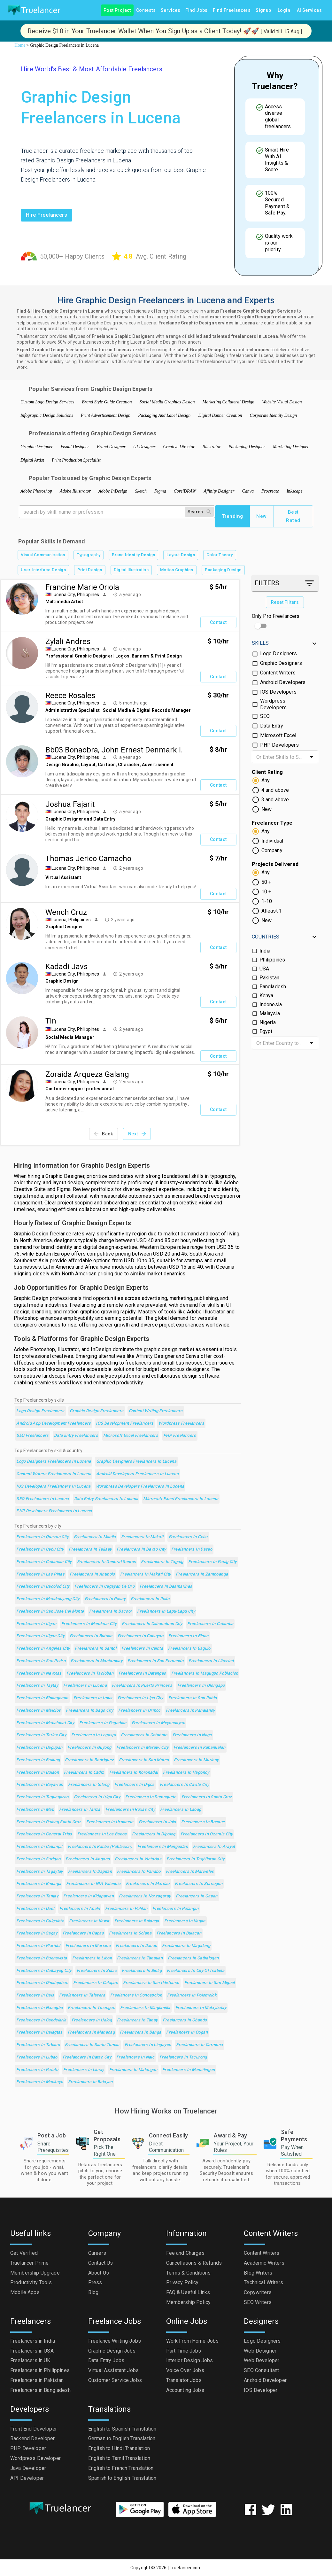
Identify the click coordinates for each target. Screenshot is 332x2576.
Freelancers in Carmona (199, 2045)
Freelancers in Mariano (88, 1946)
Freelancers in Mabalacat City (45, 1723)
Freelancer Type (272, 823)
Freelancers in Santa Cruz (206, 1797)
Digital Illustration (131, 570)
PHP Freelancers (179, 1436)
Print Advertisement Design (105, 415)
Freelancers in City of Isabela (196, 1971)
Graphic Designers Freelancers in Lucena (136, 1462)
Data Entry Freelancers (76, 1436)
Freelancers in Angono (87, 1859)
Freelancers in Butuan (91, 1636)
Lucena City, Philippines (75, 594)
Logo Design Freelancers (40, 1411)
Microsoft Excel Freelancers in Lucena (181, 1499)
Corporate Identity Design (273, 415)
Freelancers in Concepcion (136, 1995)
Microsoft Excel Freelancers (130, 1436)
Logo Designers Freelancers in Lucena (53, 1462)
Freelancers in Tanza (79, 1810)
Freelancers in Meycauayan (158, 1723)
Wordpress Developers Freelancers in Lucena (140, 1486)
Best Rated (293, 516)
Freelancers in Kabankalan (199, 1748)
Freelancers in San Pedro (41, 1661)
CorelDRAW (185, 491)
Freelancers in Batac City (86, 2057)
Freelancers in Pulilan (126, 1909)
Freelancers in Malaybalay (201, 2008)
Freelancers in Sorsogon (199, 1884)
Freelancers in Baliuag (38, 1760)
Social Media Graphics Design (167, 402)
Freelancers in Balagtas (39, 2032)
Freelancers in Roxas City (130, 1810)
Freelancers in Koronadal (133, 1773)
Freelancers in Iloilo (150, 1599)
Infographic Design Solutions (46, 415)
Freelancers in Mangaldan (162, 1847)
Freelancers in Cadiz (84, 1773)
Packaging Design (223, 570)
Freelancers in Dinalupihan (42, 1983)
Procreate (270, 491)
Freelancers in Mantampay (96, 1661)
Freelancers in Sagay (36, 1933)
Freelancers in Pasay (105, 1599)
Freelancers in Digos (134, 1785)
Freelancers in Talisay (90, 1549)
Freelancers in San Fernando (155, 1661)
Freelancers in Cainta (142, 1649)
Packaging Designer (246, 446)
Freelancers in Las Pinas (40, 1574)
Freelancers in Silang (89, 1785)
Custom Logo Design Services (47, 402)
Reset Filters (285, 602)
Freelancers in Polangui (175, 1909)
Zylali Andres (67, 641)
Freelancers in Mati (35, 1810)
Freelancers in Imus (93, 1698)
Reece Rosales (70, 695)
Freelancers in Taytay (37, 1686)
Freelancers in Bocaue (203, 1822)
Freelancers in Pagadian (103, 1723)
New (262, 516)
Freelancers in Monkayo (39, 2082)
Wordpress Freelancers (181, 1423)
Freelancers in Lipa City (140, 1698)
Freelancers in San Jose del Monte (50, 1611)
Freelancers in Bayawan (39, 1785)
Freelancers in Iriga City (97, 1797)
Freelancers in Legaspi (93, 1735)
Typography (89, 555)
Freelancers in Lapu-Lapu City (166, 1611)
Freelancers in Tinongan (91, 2008)
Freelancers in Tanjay (37, 1896)
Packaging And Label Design (164, 415)
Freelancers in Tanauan (140, 1958)
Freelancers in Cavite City (184, 1785)
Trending (232, 516)
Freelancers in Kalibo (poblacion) (100, 1847)
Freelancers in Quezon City (42, 1537)
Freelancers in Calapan (95, 1983)
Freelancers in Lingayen (148, 2045)
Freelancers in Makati (142, 1537)
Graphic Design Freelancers (96, 1411)
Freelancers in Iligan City (40, 1636)
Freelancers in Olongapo (201, 1686)
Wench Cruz (66, 912)
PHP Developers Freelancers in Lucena (54, 1511)
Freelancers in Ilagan (185, 1921)
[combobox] (280, 756)
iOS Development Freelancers (125, 1423)
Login (284, 10)
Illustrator (211, 446)
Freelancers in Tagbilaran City (195, 1859)
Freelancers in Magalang (186, 1946)
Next (137, 1134)
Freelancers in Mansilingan (188, 2070)
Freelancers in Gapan (196, 1896)
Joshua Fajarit (70, 804)
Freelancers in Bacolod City (43, 1587)
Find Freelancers (231, 10)
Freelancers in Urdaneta (110, 1822)
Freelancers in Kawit (89, 1921)
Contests (146, 10)
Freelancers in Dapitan (90, 1872)
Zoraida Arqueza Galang (87, 1074)
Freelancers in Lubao (36, 2057)
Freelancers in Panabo (139, 1872)
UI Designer (144, 446)
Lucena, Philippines (71, 919)
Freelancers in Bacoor (111, 1611)
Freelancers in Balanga (136, 1921)
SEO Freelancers (32, 1436)
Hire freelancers (46, 215)
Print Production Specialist (76, 460)
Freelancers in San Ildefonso (151, 1983)
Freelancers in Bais (35, 1995)
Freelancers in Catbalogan (193, 1958)
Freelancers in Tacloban (90, 1673)
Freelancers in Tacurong (183, 2057)
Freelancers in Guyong (89, 1748)
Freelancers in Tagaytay (39, 1872)
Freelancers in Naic (135, 2057)
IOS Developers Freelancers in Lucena (53, 1486)
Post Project (117, 10)
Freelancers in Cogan (187, 2032)
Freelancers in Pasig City (212, 1562)
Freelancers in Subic (96, 1971)
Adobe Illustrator (75, 491)
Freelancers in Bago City (89, 1711)
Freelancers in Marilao (148, 1884)
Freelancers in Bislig (141, 1971)
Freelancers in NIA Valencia (93, 1884)
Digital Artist (32, 460)
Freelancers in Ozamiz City (206, 1834)
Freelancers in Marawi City (142, 1748)
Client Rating (267, 772)
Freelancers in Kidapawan (88, 1896)
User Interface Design (43, 570)
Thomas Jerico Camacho (88, 858)
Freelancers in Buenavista (41, 1958)
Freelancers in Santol (95, 1649)
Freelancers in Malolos (38, 1711)
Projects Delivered (275, 864)
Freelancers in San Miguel (209, 1983)
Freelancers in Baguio (189, 1649)
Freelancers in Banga (140, 2032)
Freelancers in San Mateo (144, 1760)
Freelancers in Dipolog (154, 1834)
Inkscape (295, 491)
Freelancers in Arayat (214, 1847)
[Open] (311, 756)
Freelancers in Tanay (137, 2020)
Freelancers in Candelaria (41, 2020)
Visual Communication (43, 555)
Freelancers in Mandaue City (89, 1624)
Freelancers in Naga (192, 1735)
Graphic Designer (36, 446)
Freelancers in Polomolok (192, 1995)
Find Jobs (196, 10)
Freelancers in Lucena (85, 1686)
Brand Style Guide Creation (107, 402)
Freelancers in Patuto (37, 2070)
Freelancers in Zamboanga (201, 1574)
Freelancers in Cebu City (40, 1549)
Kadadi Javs (66, 966)
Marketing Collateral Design (229, 402)
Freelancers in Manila (95, 1537)
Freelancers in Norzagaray (145, 1896)
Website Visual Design (282, 402)
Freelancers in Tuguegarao (42, 1797)
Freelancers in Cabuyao (140, 1636)
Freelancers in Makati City (145, 1574)
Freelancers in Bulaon (37, 1773)
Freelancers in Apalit (79, 1909)
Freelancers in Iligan (36, 1624)
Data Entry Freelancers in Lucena (106, 1499)
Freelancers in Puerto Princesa (142, 1686)
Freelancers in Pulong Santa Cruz (48, 1822)
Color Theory (219, 555)
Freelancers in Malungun (133, 2070)
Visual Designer (74, 446)
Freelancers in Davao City (141, 1549)
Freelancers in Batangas (142, 1673)
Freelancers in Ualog (91, 2020)
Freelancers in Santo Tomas (92, 2045)
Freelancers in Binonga (38, 1884)
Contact (218, 622)
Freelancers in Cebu (188, 1537)
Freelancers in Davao (191, 1549)
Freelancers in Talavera (82, 1995)
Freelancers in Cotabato (144, 1735)
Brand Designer (111, 446)
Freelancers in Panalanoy (190, 1711)
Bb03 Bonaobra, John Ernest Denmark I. (114, 749)
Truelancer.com (186, 2567)
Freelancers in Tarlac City (41, 1735)
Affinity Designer (219, 491)
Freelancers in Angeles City (43, 1649)
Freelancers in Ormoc (139, 1711)
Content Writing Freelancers (155, 1411)
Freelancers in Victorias (138, 1859)
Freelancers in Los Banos (102, 1834)
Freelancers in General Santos (106, 1562)
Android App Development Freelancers (53, 1423)
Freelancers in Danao (136, 1946)
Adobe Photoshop (36, 491)
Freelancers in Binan (188, 1636)
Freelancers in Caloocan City (44, 1562)
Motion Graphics (176, 570)
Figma (160, 491)
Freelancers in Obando (184, 2020)
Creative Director (179, 446)
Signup (263, 10)
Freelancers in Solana (130, 1933)
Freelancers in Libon (92, 1958)
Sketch (141, 491)
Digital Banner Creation (220, 415)
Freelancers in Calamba (210, 1624)
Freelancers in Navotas (39, 1673)
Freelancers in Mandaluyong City (48, 1599)
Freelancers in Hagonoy (186, 1773)
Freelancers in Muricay (196, 1760)
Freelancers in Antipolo (92, 1574)
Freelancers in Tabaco (38, 2045)
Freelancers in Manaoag (91, 2032)
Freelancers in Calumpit (39, 1847)
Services (170, 10)
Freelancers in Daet (35, 1909)
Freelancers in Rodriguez (89, 1760)
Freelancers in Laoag (180, 1810)
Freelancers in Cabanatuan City (151, 1624)
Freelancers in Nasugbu (39, 2008)
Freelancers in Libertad (211, 1661)
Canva (248, 491)
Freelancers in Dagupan (39, 1748)
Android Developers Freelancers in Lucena (137, 1474)
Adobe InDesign (112, 491)
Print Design (89, 570)
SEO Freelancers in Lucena (42, 1499)
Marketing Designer (291, 446)
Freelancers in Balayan (90, 2082)
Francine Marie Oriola (82, 587)
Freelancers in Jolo (157, 1822)
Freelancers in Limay (83, 2070)
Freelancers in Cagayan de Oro (104, 1587)
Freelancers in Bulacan (179, 1933)
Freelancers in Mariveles (190, 1872)
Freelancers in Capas (83, 1933)
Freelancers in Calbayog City (44, 1971)
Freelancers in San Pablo (192, 1698)
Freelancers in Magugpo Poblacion (205, 1673)
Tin (50, 1020)
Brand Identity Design (133, 555)
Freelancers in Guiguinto (40, 1921)
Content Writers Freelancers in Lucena (53, 1474)
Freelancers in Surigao (38, 1859)
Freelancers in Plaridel (38, 1946)
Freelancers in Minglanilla (145, 2008)
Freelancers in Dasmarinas (165, 1587)
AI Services (309, 10)
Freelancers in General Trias (44, 1834)
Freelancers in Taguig (162, 1562)
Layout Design (181, 555)
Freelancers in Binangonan (42, 1698)
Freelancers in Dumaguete (151, 1797)
